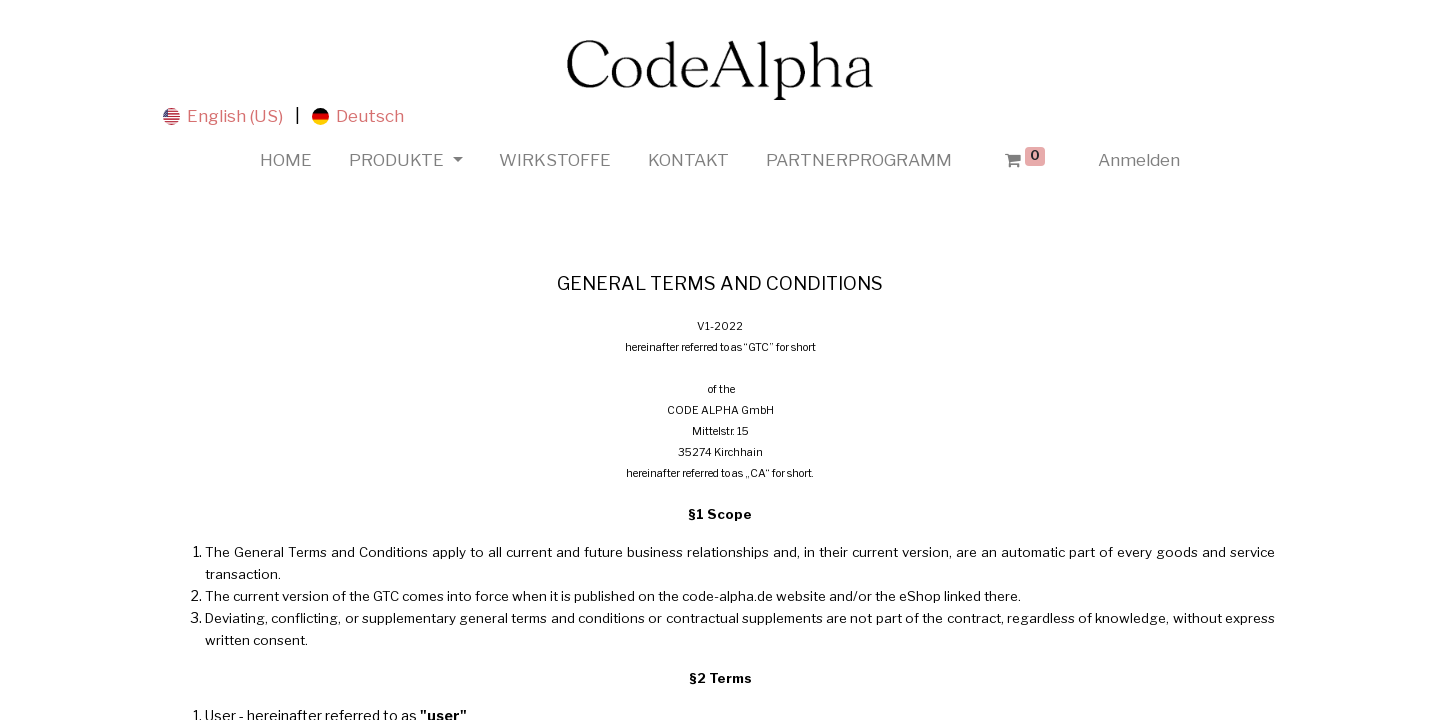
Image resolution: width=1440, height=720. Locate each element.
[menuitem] (286, 161)
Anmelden (1139, 160)
